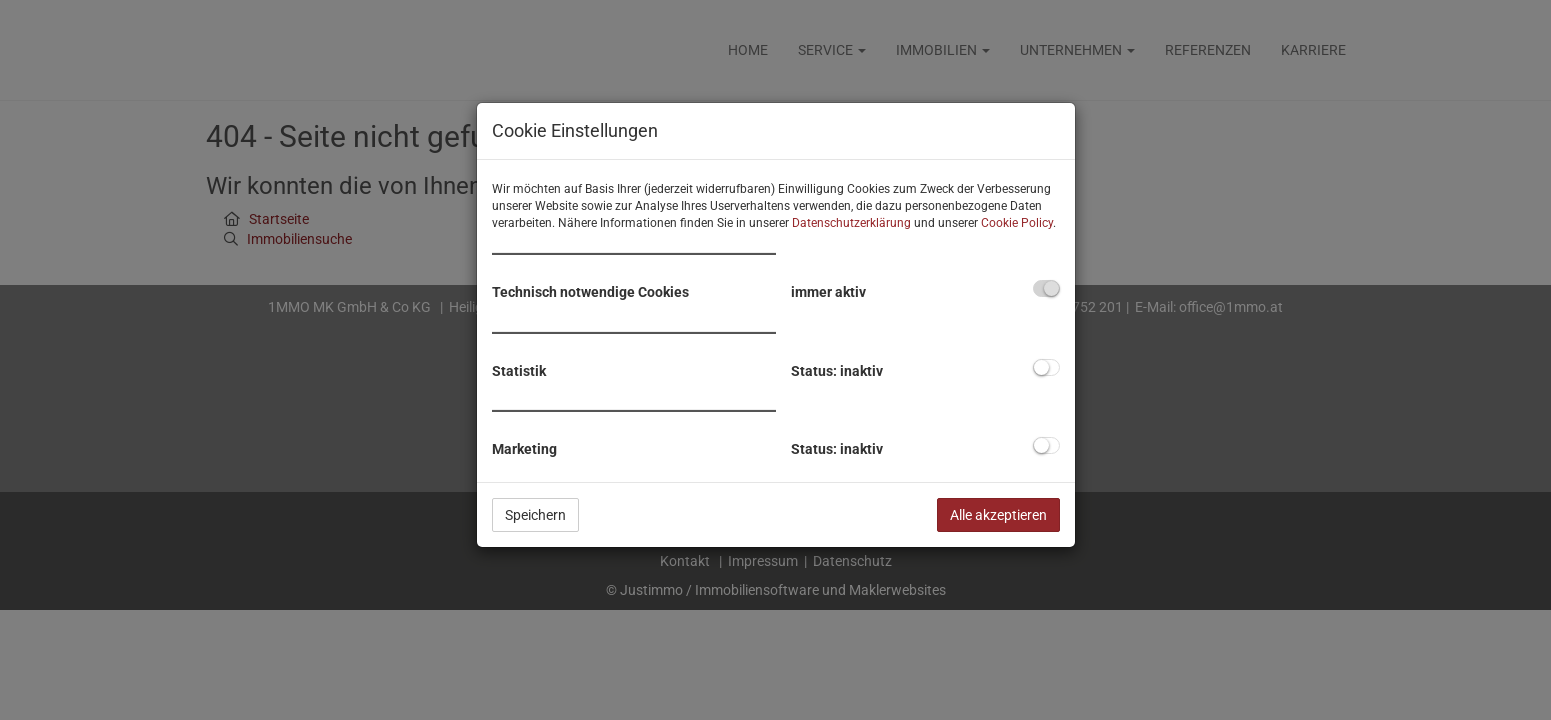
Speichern (535, 515)
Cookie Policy (1017, 223)
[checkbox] (1046, 288)
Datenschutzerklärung (851, 223)
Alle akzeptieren (998, 515)
